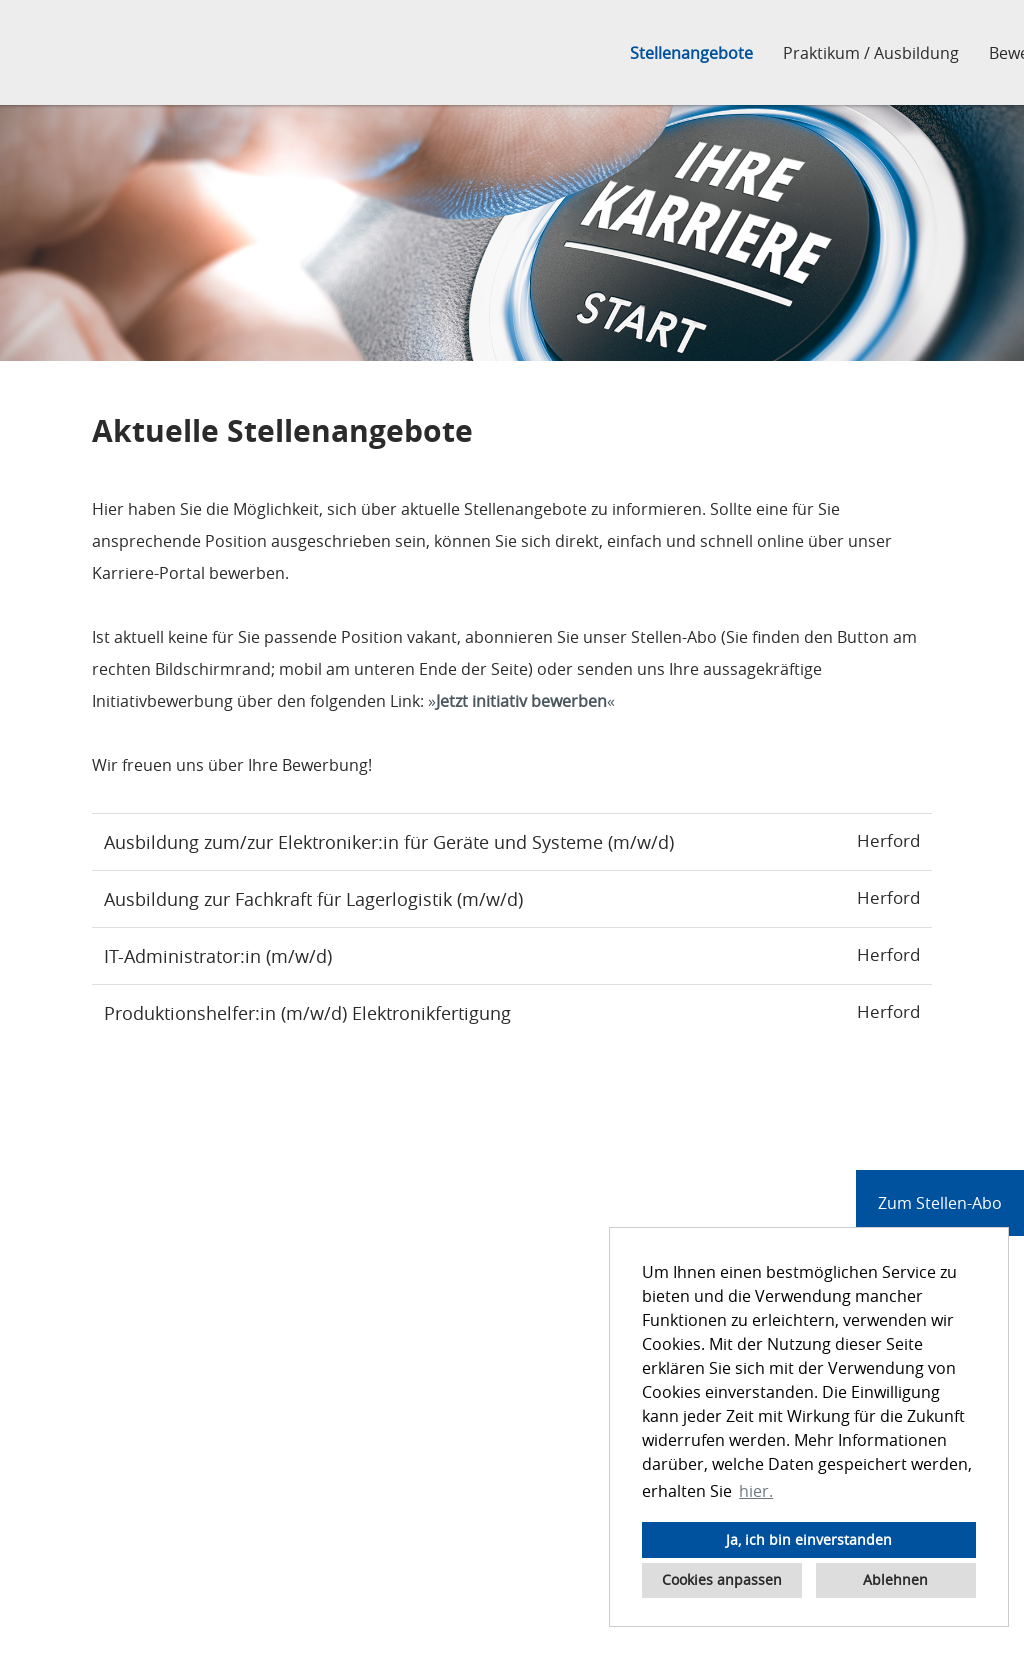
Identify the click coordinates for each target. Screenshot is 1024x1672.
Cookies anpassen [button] (722, 1579)
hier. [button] (756, 1491)
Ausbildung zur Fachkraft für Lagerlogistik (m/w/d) (313, 899)
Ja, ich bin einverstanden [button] (809, 1539)
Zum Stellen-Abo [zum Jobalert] (940, 1203)
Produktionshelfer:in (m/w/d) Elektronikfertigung (307, 1013)
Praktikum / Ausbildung (871, 53)
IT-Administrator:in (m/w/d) (218, 956)
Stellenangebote (691, 53)
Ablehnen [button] (895, 1579)
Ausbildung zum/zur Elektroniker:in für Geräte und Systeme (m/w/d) (389, 842)
